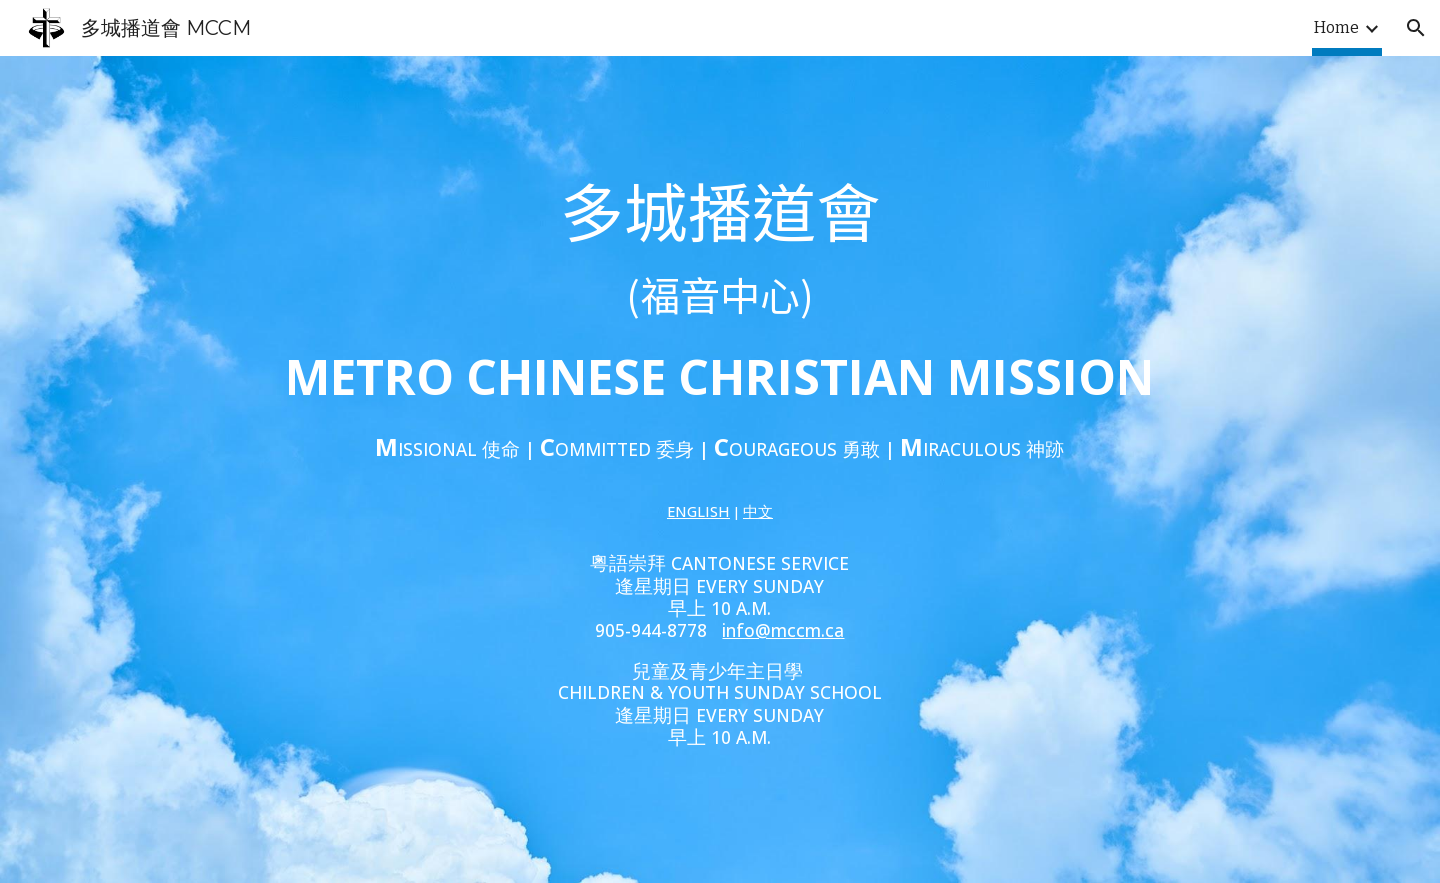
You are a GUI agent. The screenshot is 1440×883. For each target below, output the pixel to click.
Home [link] (1336, 27)
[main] (719, 348)
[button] (1416, 28)
